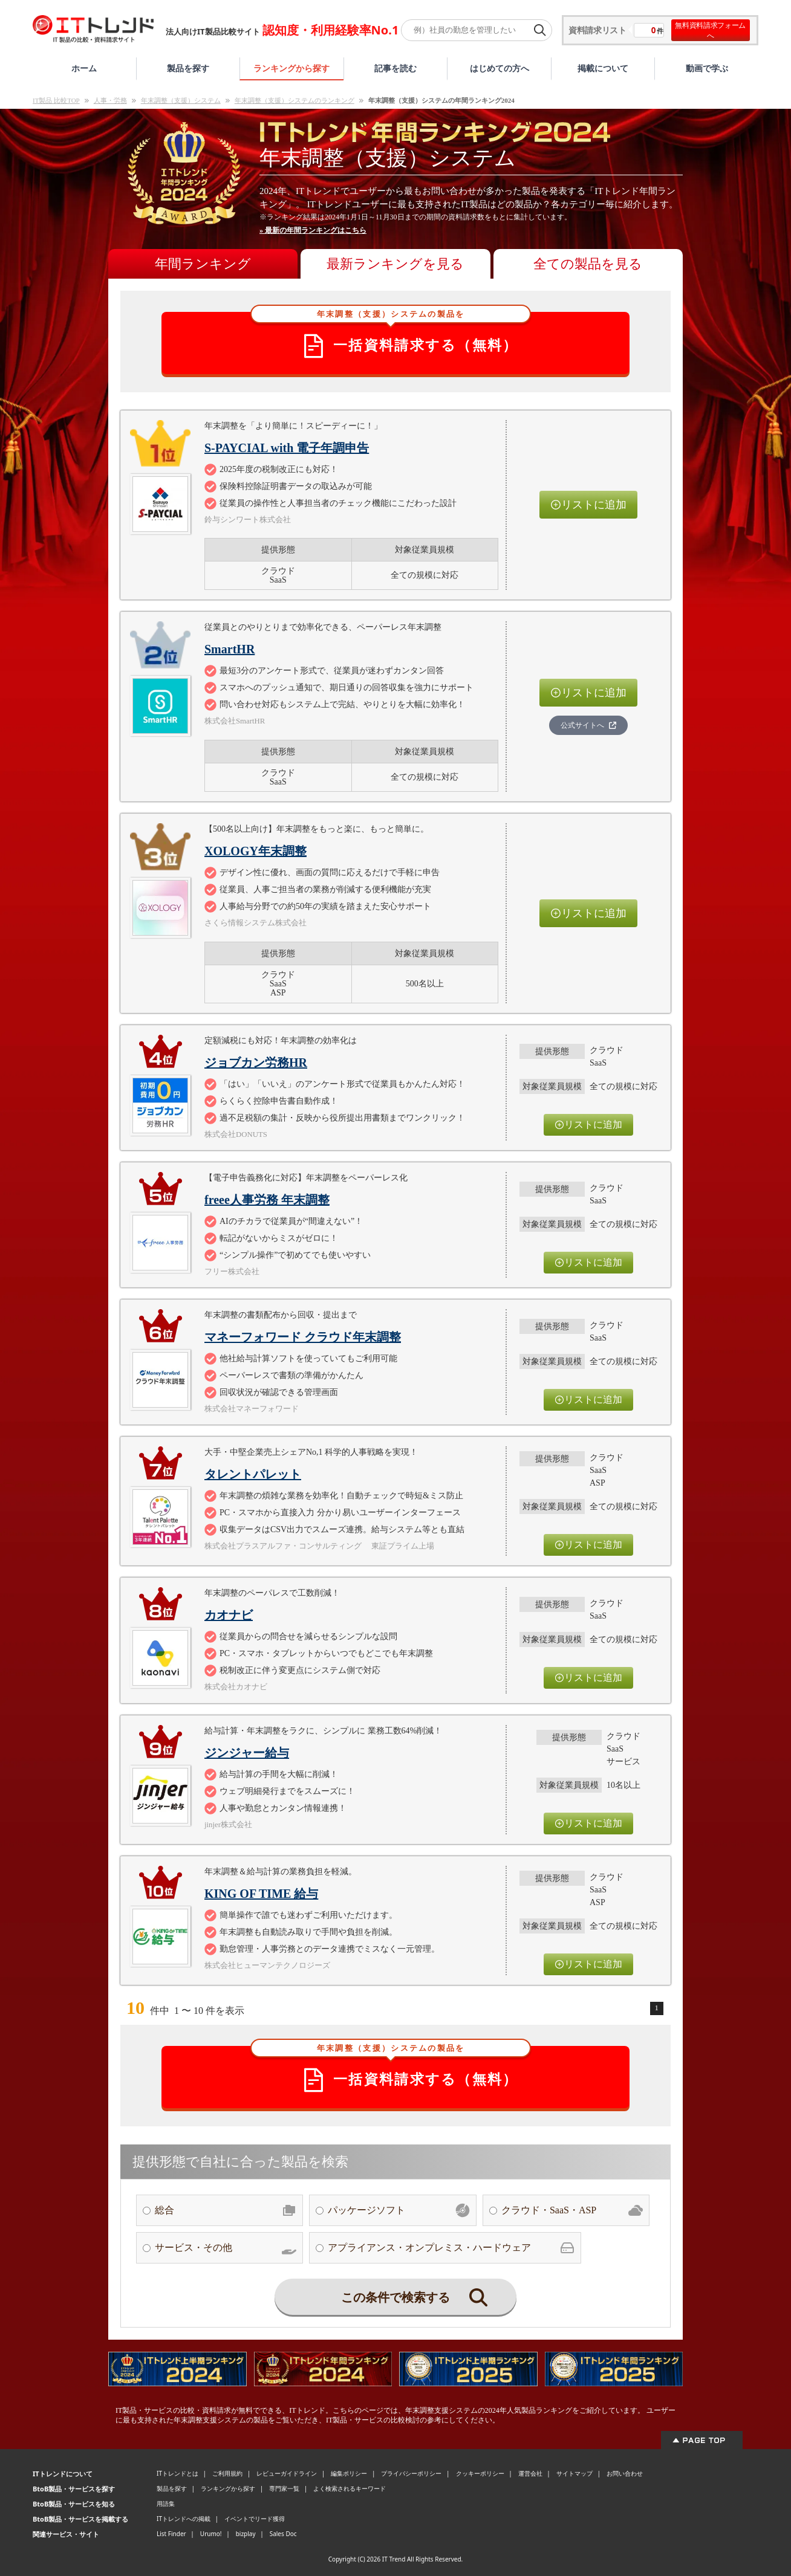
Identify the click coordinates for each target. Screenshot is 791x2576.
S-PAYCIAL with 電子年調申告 (286, 448)
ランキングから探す (291, 68)
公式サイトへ (588, 725)
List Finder (171, 2533)
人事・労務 (110, 100)
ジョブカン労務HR (255, 1062)
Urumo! (211, 2533)
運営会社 (530, 2473)
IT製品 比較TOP (56, 100)
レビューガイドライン (286, 2473)
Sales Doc (283, 2533)
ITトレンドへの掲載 (183, 2518)
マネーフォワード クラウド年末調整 (302, 1337)
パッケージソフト (398, 2210)
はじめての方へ (499, 68)
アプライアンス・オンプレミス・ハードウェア (451, 2248)
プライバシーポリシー (411, 2473)
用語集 (166, 2503)
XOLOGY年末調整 (255, 851)
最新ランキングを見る (395, 263)
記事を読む (395, 68)
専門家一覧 (284, 2488)
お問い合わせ (625, 2473)
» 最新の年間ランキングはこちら (312, 230)
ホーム (84, 68)
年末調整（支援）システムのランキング (294, 100)
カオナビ (228, 1615)
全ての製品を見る (587, 263)
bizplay (246, 2533)
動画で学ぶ (707, 68)
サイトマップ (574, 2473)
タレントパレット (252, 1474)
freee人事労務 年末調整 (267, 1199)
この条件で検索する (414, 2297)
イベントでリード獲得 (254, 2518)
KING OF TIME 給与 (261, 1893)
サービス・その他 (225, 2248)
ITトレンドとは (177, 2473)
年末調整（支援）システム (181, 100)
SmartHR (229, 649)
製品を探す (188, 68)
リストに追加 (588, 505)
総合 (225, 2210)
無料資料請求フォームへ (710, 30)
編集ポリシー (349, 2473)
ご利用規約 (227, 2473)
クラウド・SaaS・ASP (572, 2210)
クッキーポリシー (480, 2473)
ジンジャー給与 (246, 1752)
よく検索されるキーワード (349, 2488)
